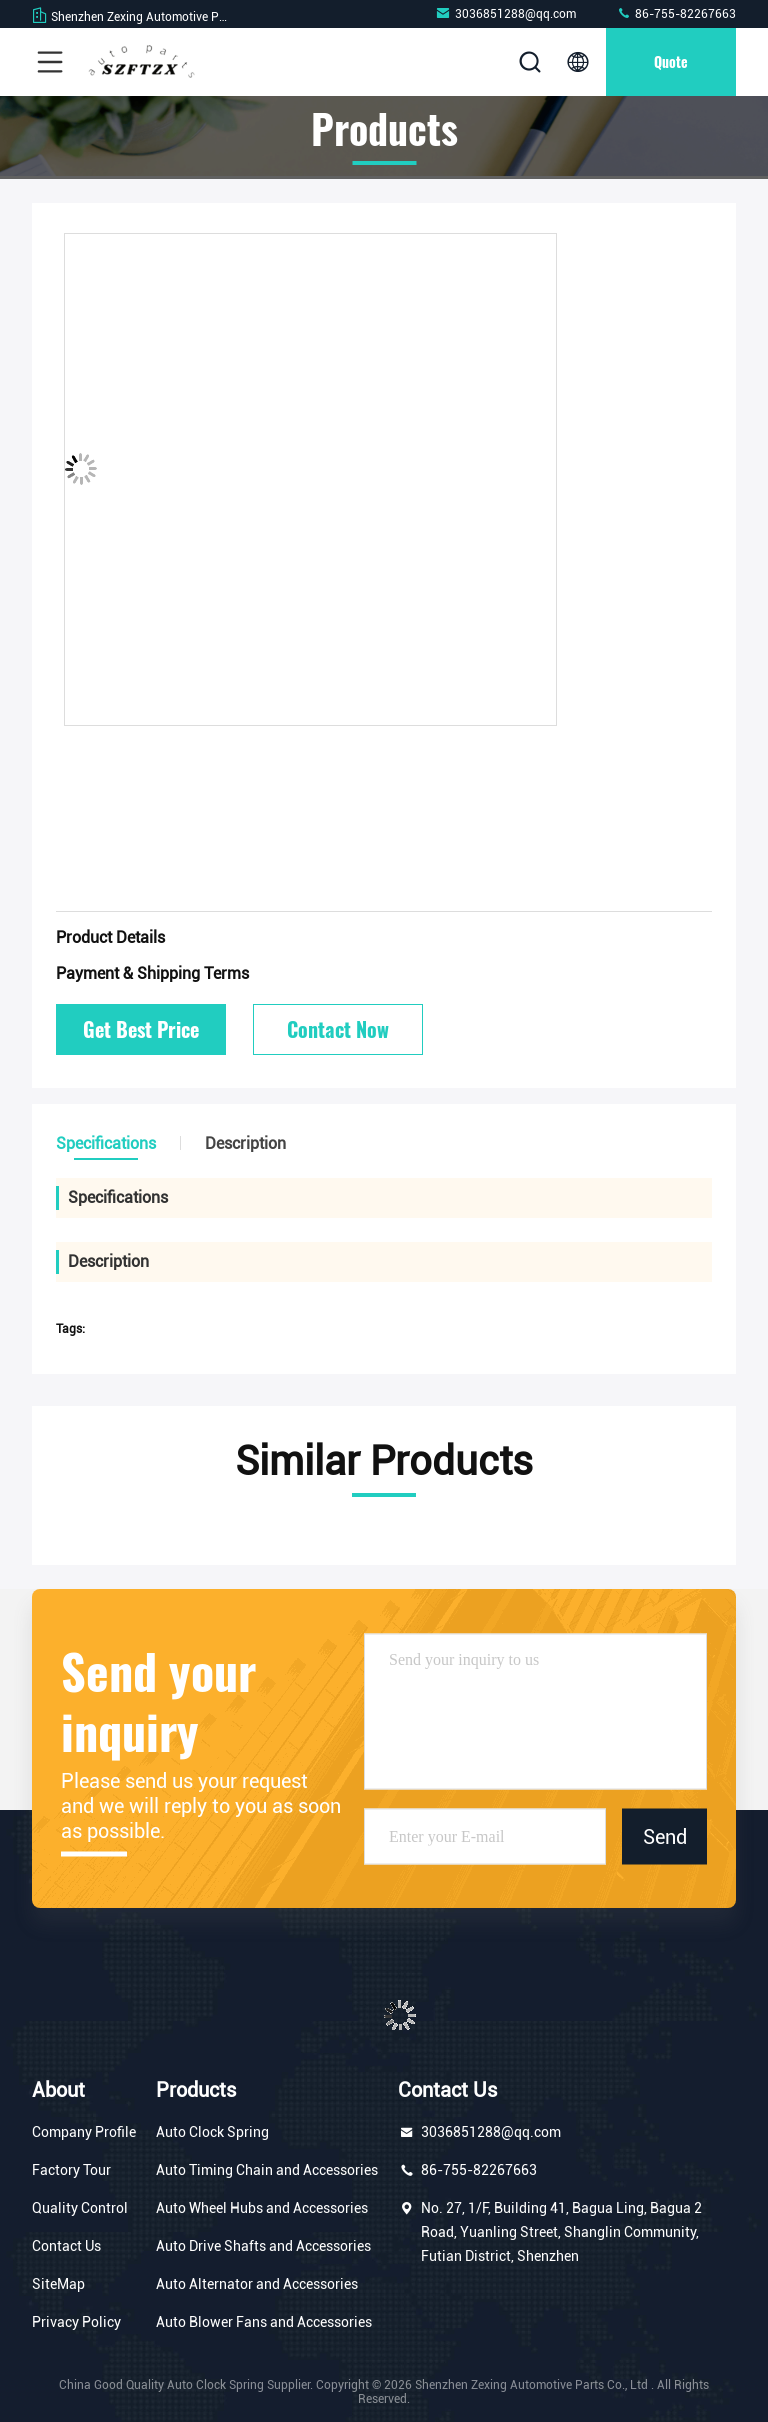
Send (665, 1836)
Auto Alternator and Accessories (257, 2284)
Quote (671, 61)
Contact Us (66, 2246)
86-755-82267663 (676, 13)
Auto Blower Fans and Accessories (264, 2322)
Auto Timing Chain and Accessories (267, 2170)
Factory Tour (71, 2170)
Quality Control (80, 2208)
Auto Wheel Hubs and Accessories (262, 2208)
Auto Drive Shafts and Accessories (263, 2246)
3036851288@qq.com (505, 13)
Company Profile (84, 2132)
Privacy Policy (76, 2322)
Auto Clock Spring (212, 2132)
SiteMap (58, 2284)
